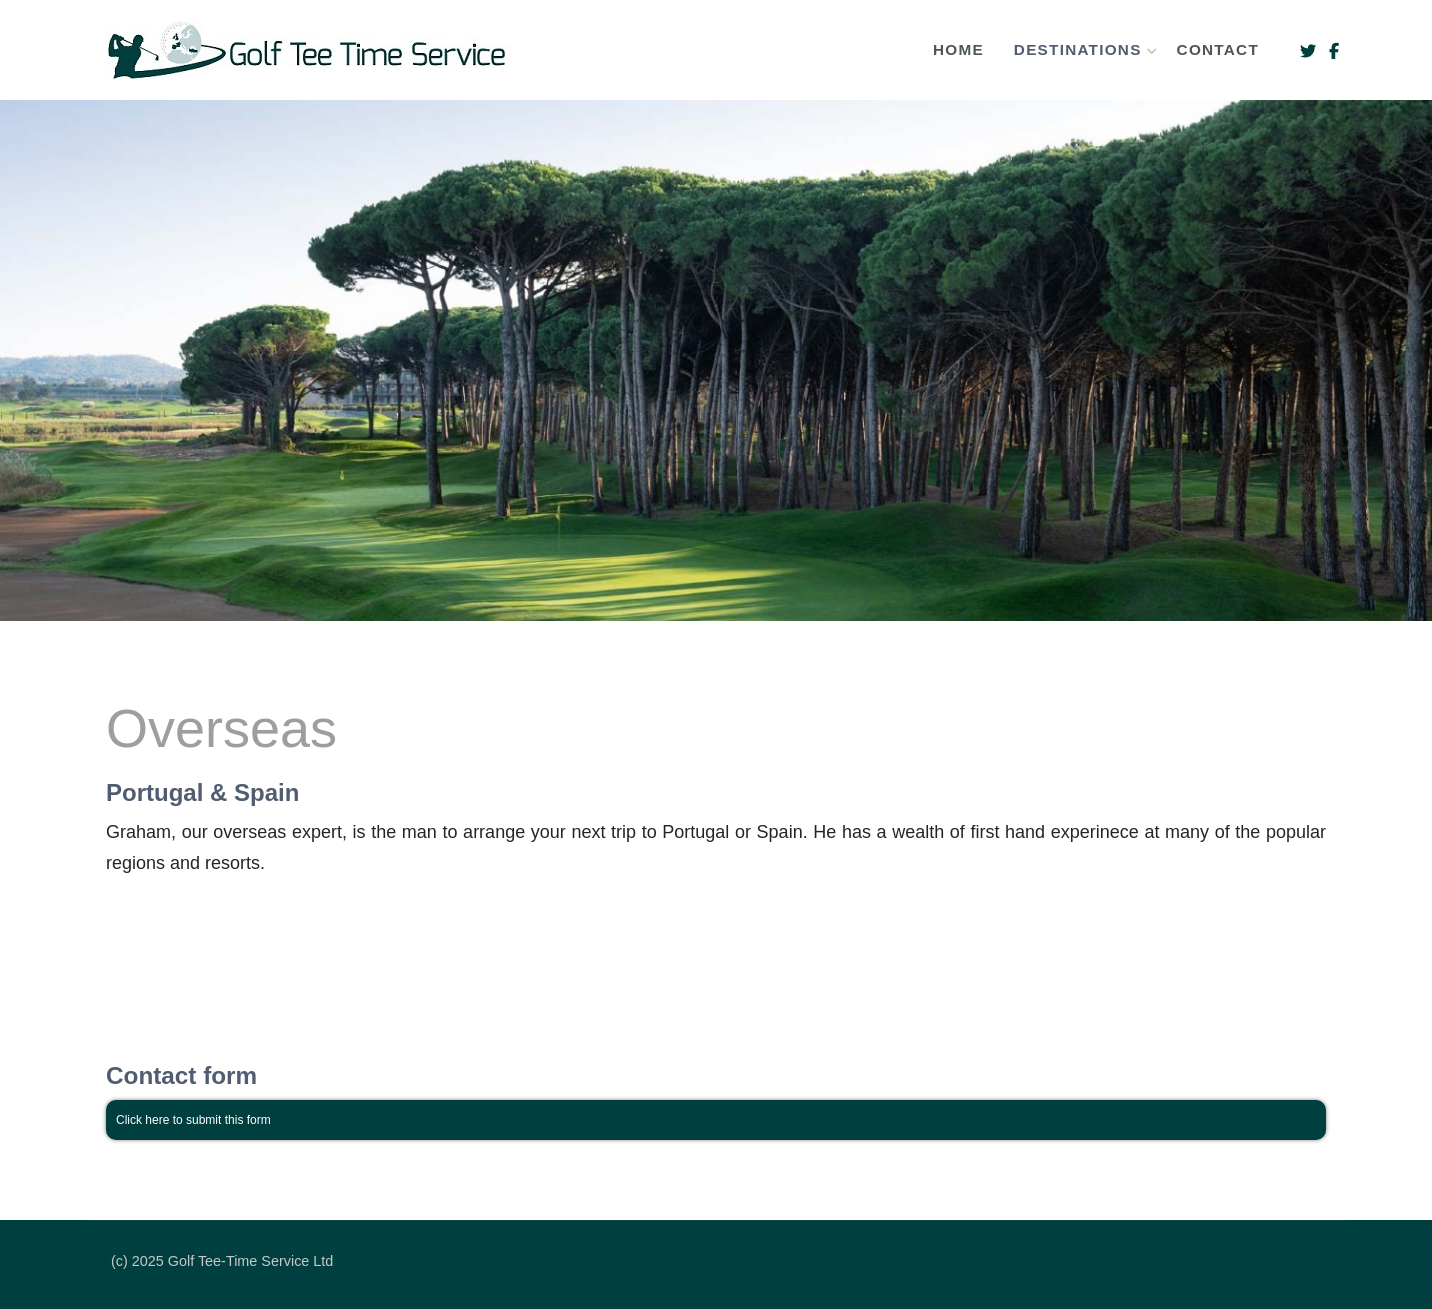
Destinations (1080, 49)
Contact (1218, 49)
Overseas (1077, 1273)
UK (1139, 1273)
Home (958, 49)
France (1003, 1273)
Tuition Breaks (1216, 1273)
